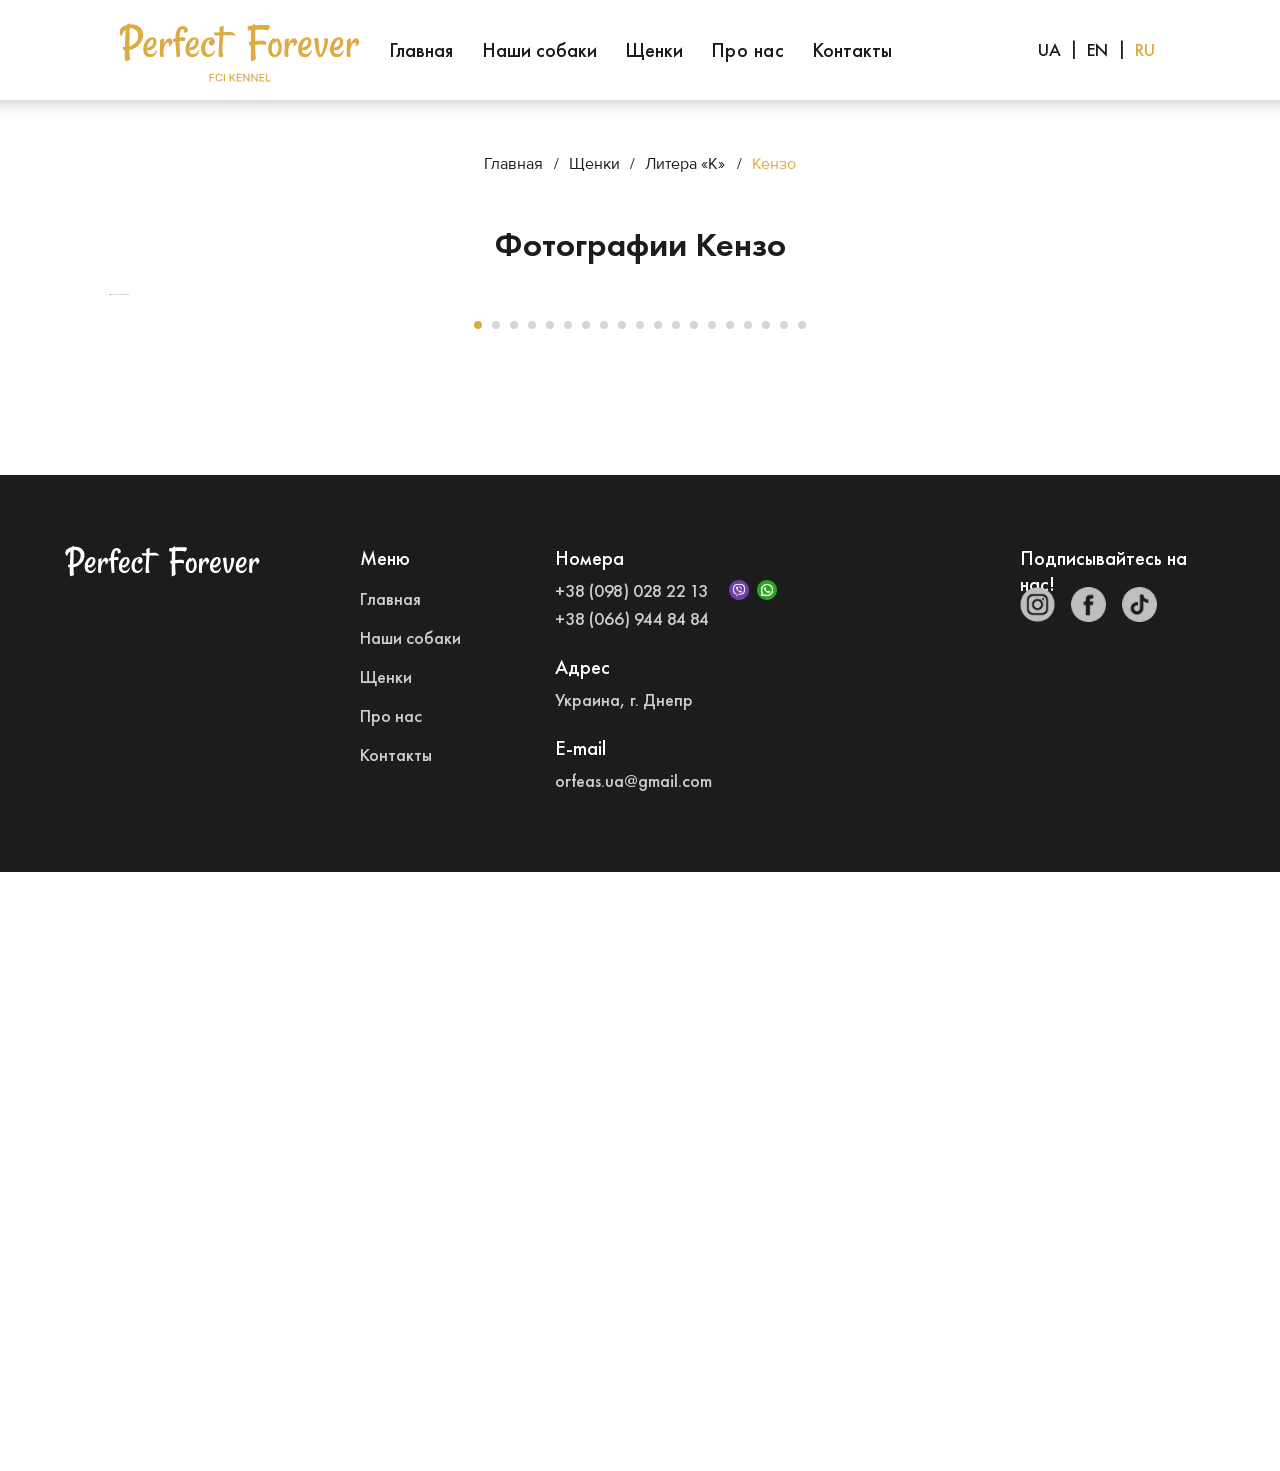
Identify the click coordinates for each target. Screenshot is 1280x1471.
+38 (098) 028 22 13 (631, 1189)
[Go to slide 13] (694, 924)
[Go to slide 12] (676, 924)
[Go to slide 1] (478, 924)
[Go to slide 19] (802, 924)
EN (1097, 49)
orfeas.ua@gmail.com (633, 1379)
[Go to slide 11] (658, 924)
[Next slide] (1170, 594)
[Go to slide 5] (550, 924)
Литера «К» (685, 164)
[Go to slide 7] (586, 924)
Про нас (748, 50)
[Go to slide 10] (640, 924)
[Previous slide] (110, 594)
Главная (421, 50)
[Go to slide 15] (730, 924)
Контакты (852, 50)
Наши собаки (539, 50)
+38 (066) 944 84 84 (632, 1217)
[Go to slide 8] (604, 924)
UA (1049, 49)
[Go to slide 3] (514, 924)
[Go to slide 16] (748, 924)
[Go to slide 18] (784, 924)
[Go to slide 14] (712, 924)
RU (1145, 49)
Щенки (654, 50)
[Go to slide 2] (496, 924)
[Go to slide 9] (622, 924)
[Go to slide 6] (568, 924)
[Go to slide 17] (766, 924)
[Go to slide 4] (532, 924)
